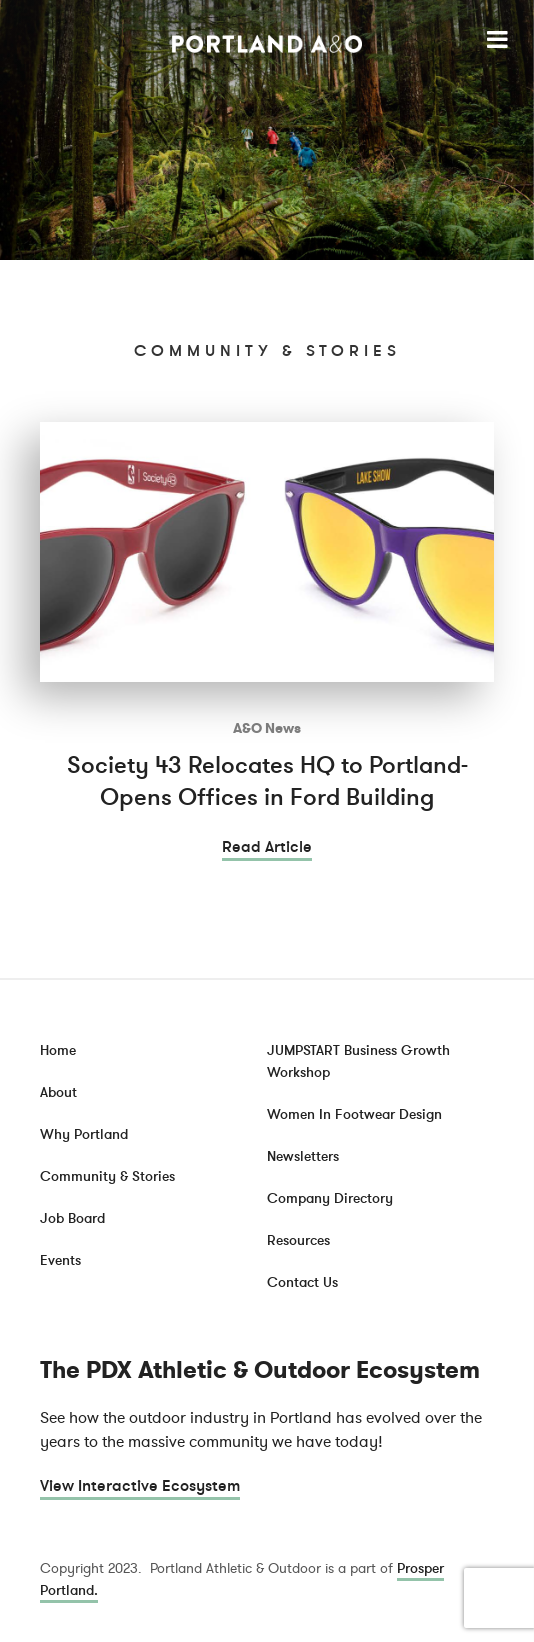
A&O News (267, 728)
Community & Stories (107, 1176)
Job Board (72, 1218)
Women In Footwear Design (354, 1114)
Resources (298, 1240)
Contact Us (302, 1282)
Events (60, 1260)
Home (58, 1050)
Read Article (267, 847)
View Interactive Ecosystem (140, 1486)
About (58, 1092)
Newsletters (303, 1156)
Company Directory (330, 1198)
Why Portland (84, 1134)
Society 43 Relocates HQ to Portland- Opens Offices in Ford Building (267, 781)
